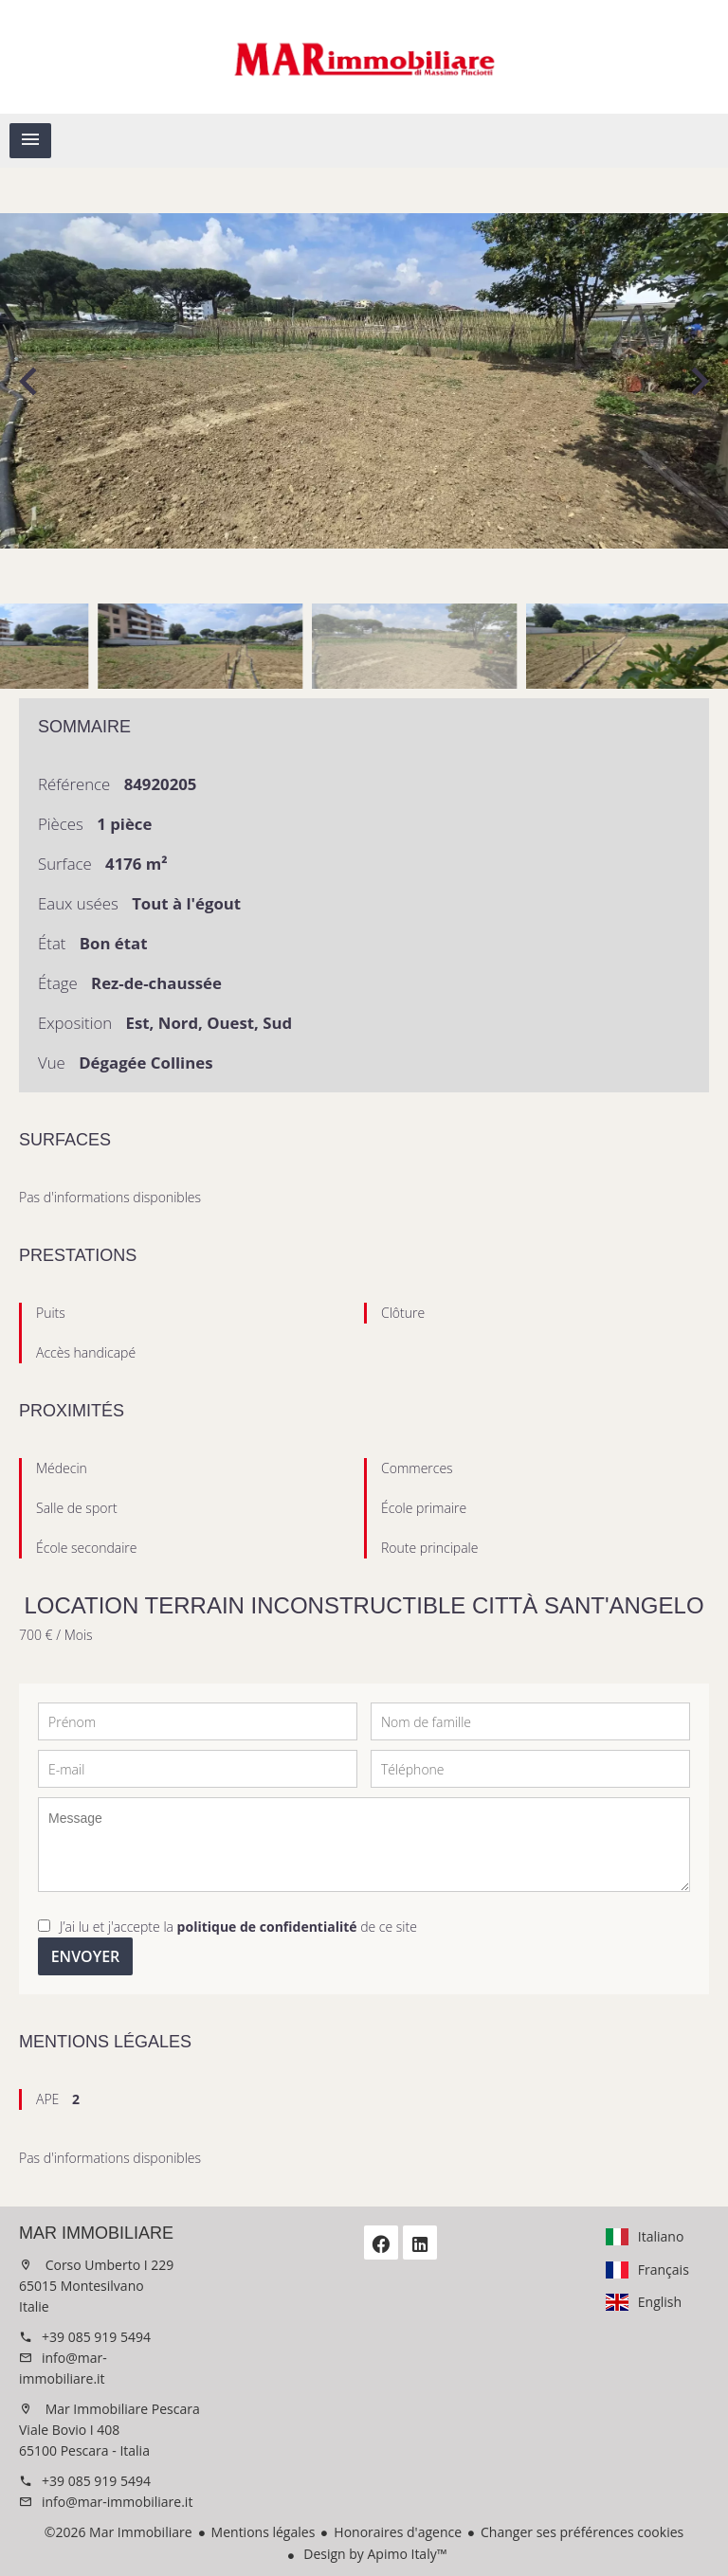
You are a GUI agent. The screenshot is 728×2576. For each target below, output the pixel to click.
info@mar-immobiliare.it (117, 2502)
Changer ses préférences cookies (582, 2532)
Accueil (364, 56)
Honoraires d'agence (398, 2532)
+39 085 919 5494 (96, 2337)
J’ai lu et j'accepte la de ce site (238, 1927)
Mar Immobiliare (96, 2233)
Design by (373, 2554)
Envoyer (85, 1956)
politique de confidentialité (267, 1927)
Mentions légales (263, 2532)
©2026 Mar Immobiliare (118, 2532)
